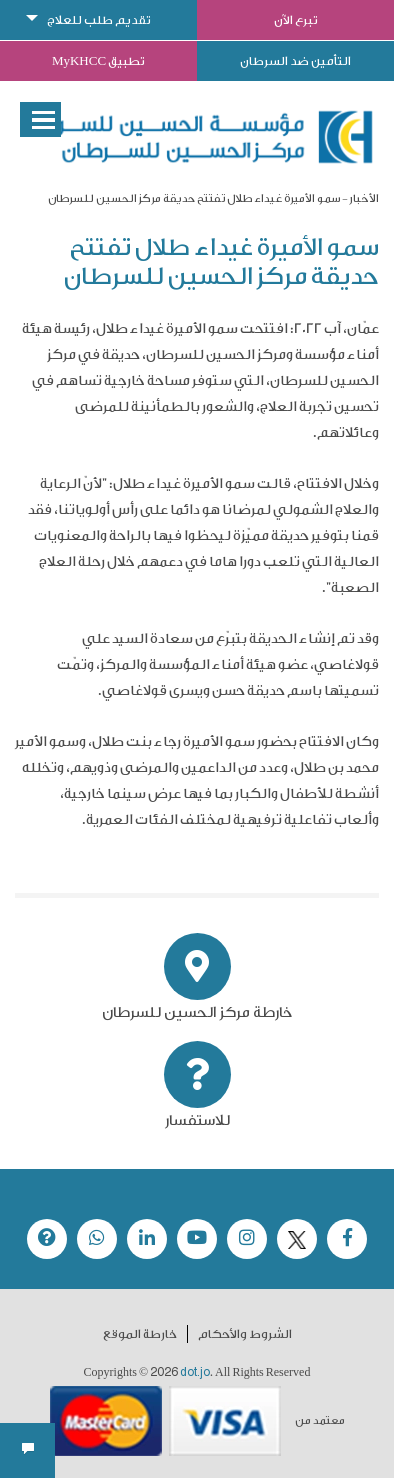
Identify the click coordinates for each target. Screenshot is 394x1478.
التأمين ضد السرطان (295, 61)
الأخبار (364, 198)
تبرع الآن (296, 20)
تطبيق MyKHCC (98, 61)
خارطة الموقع (140, 1334)
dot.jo (195, 1372)
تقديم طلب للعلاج (99, 20)
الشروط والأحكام (245, 1334)
